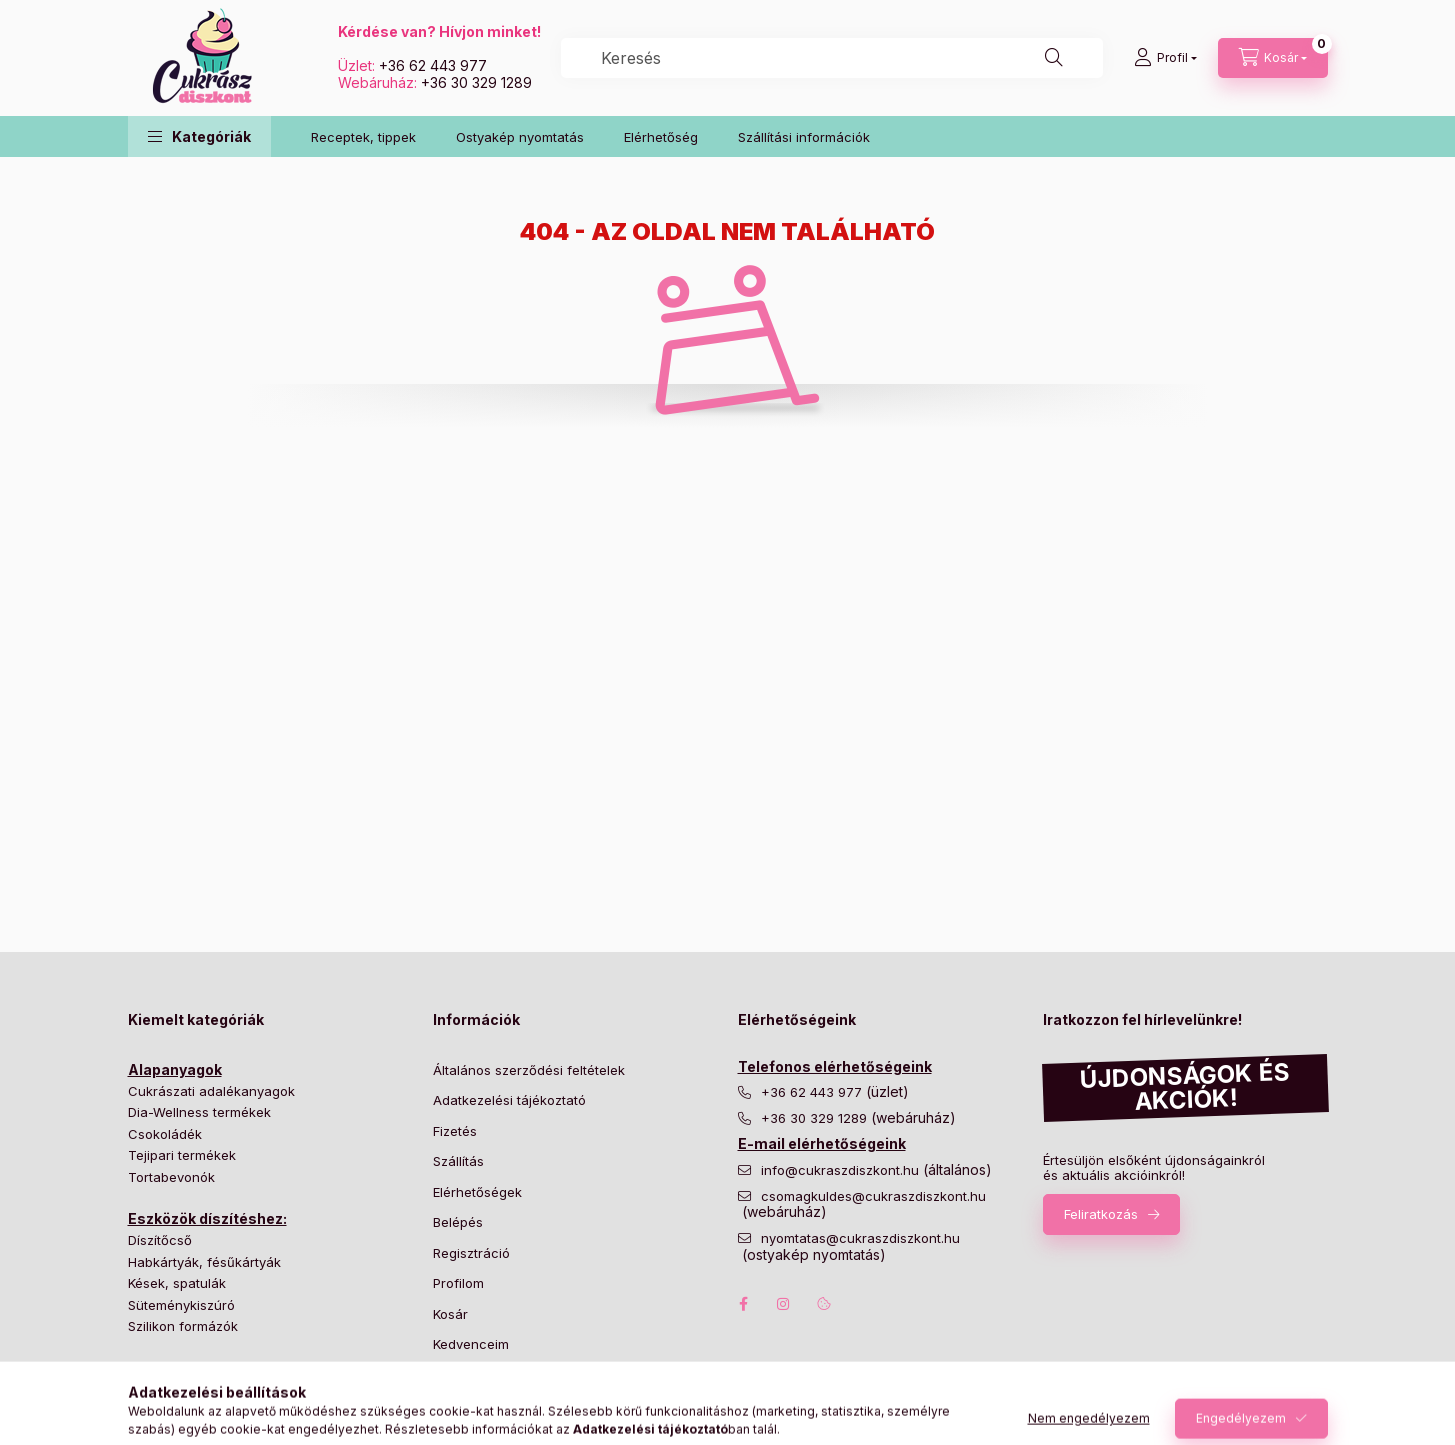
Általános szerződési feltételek (529, 1070)
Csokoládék (165, 1134)
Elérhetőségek (477, 1192)
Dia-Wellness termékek (199, 1112)
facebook (744, 1304)
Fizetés (455, 1131)
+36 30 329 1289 (476, 82)
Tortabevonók (171, 1177)
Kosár (450, 1314)
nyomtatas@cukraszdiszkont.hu (860, 1238)
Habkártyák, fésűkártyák (204, 1262)
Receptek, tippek (363, 137)
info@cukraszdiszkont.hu (842, 1170)
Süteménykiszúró (181, 1305)
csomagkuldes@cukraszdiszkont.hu (873, 1196)
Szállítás (458, 1161)
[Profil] (1165, 58)
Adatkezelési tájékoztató (509, 1100)
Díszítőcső (160, 1240)
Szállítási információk (804, 137)
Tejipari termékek (182, 1155)
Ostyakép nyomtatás (520, 137)
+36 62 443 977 (433, 65)
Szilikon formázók (183, 1326)
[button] (199, 136)
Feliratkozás (1101, 1214)
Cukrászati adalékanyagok (211, 1091)
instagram (784, 1304)
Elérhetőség (661, 137)
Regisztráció (471, 1253)
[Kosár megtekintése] (1273, 58)
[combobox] (832, 58)
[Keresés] (1054, 58)
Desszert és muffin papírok (212, 1390)
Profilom (458, 1283)
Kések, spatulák (177, 1283)
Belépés (458, 1222)
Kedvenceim (471, 1344)
